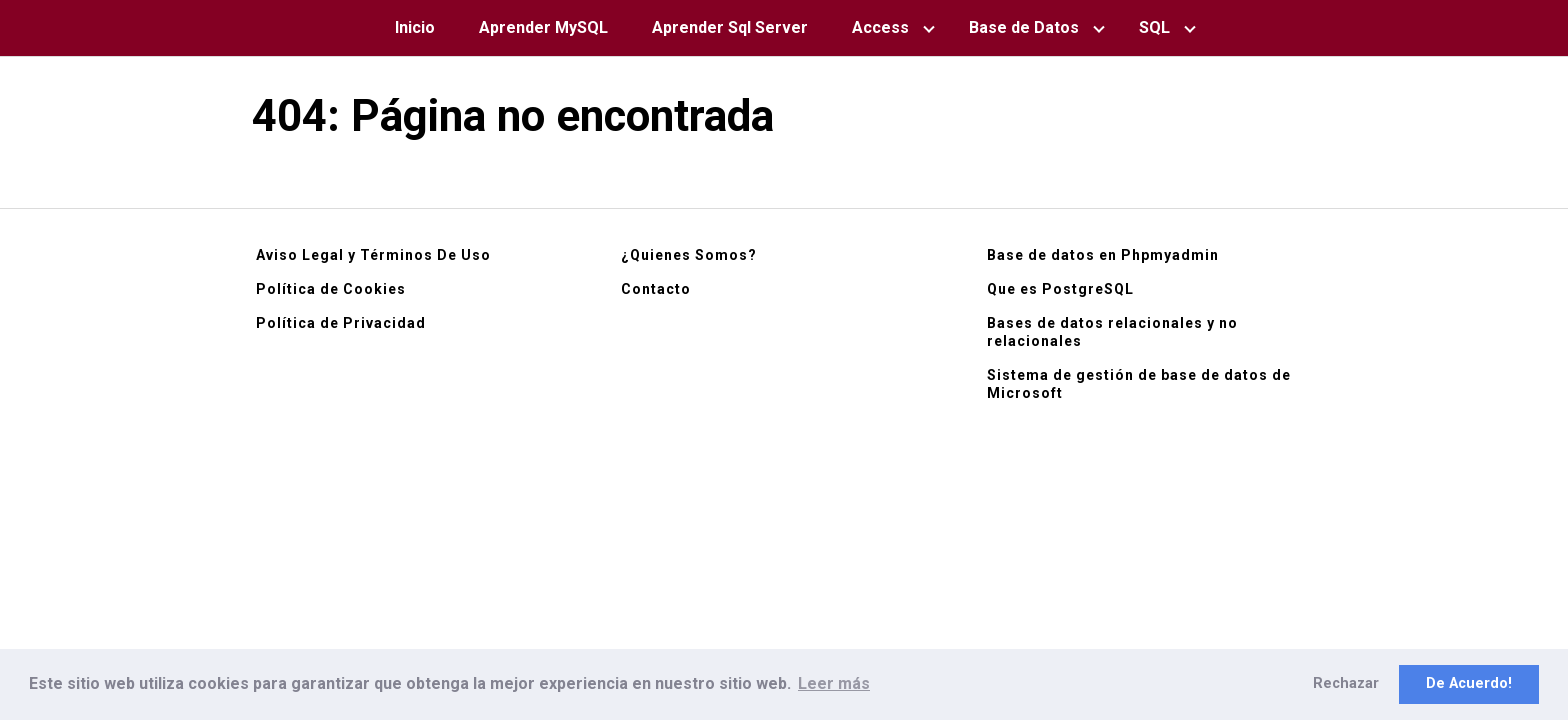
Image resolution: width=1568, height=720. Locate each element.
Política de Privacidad (341, 323)
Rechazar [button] (1346, 683)
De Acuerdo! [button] (1469, 683)
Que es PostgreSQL (1060, 289)
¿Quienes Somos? (689, 255)
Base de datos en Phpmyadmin (1103, 255)
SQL (1154, 27)
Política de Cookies (331, 289)
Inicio (415, 27)
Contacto (656, 289)
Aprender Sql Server (730, 27)
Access (880, 27)
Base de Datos (1024, 27)
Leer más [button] (834, 683)
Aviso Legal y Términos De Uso (373, 255)
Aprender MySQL (543, 27)
